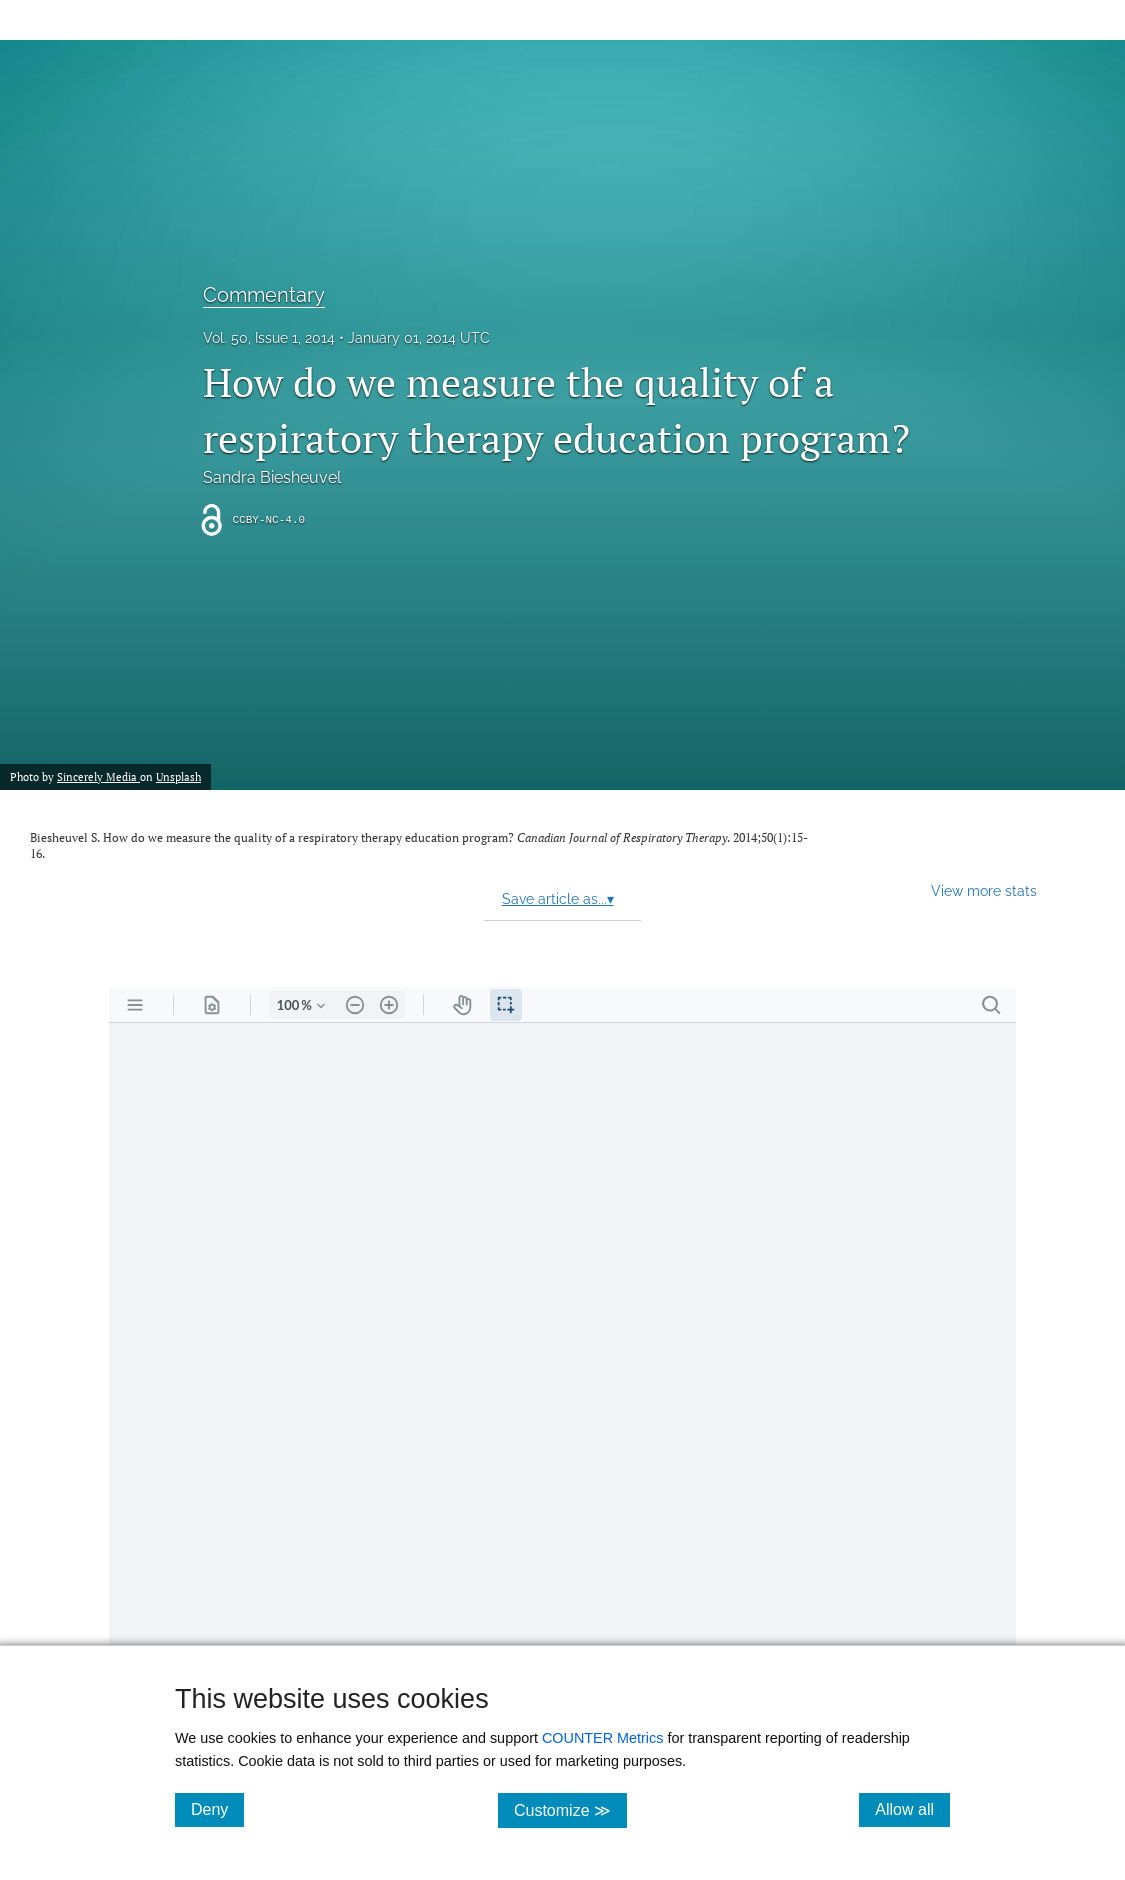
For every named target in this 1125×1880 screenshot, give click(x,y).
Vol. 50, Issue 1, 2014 (269, 338)
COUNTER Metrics (603, 1738)
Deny (217, 1809)
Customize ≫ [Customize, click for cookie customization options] (570, 1809)
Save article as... (558, 899)
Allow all (912, 1809)
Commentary (264, 295)
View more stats (984, 890)
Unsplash (178, 776)
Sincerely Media (98, 776)
